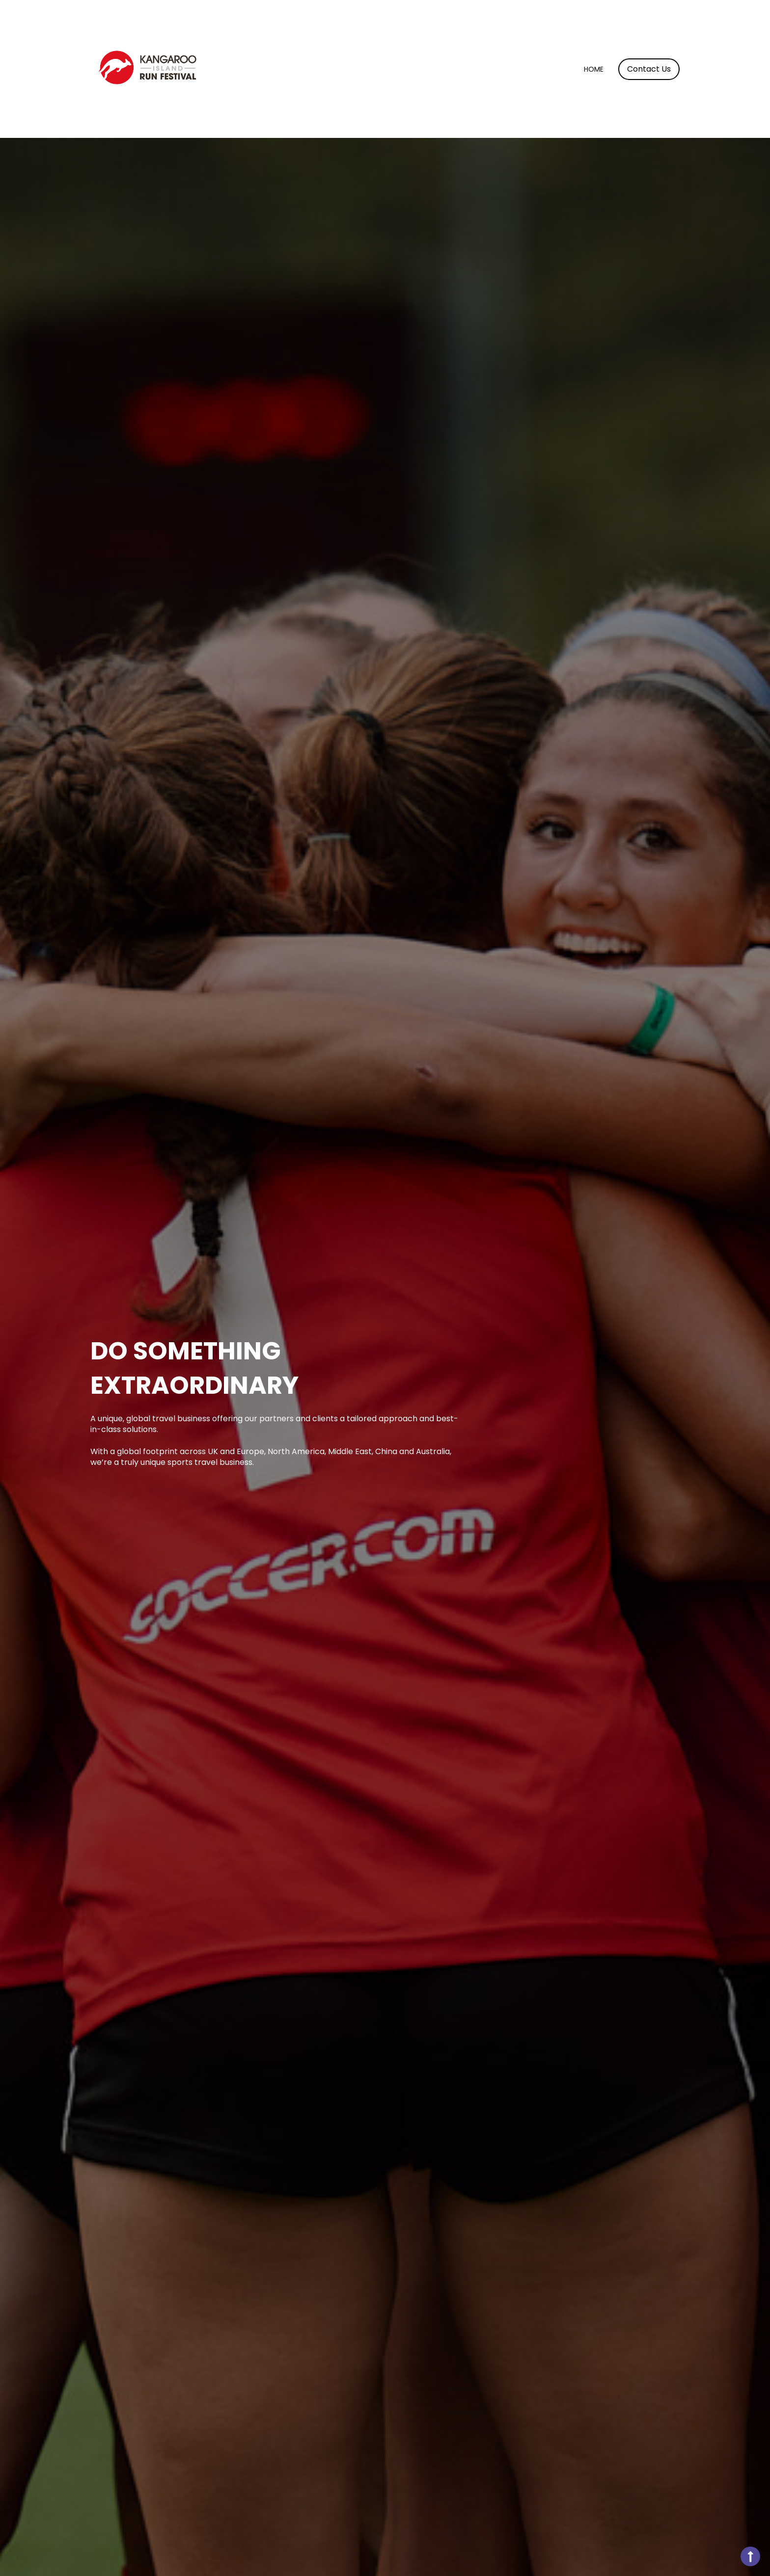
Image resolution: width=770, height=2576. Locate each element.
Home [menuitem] (594, 69)
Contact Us (649, 69)
